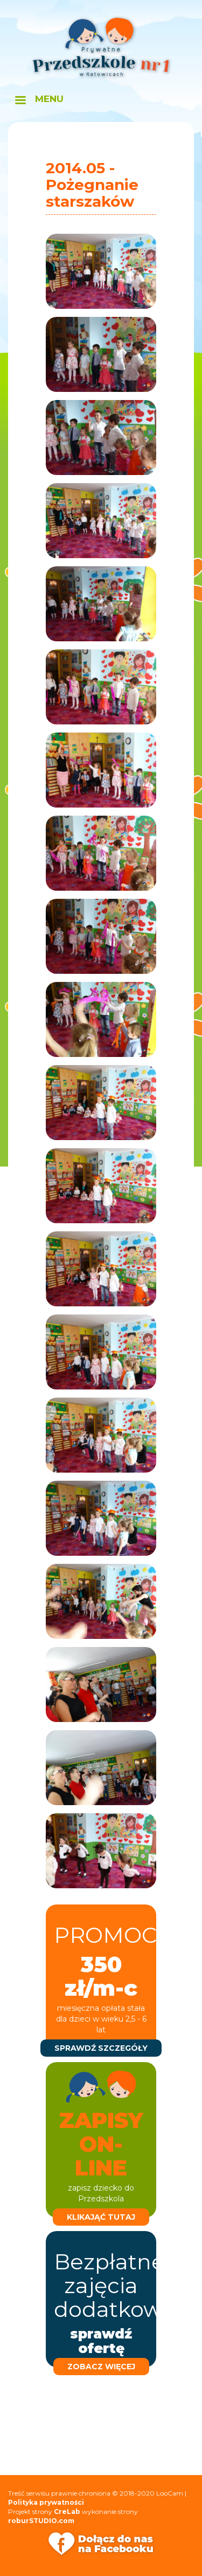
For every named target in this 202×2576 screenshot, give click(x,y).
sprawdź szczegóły (101, 2048)
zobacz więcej (101, 2366)
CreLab (67, 2511)
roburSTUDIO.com (41, 2521)
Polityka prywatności (46, 2502)
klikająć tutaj (101, 2217)
